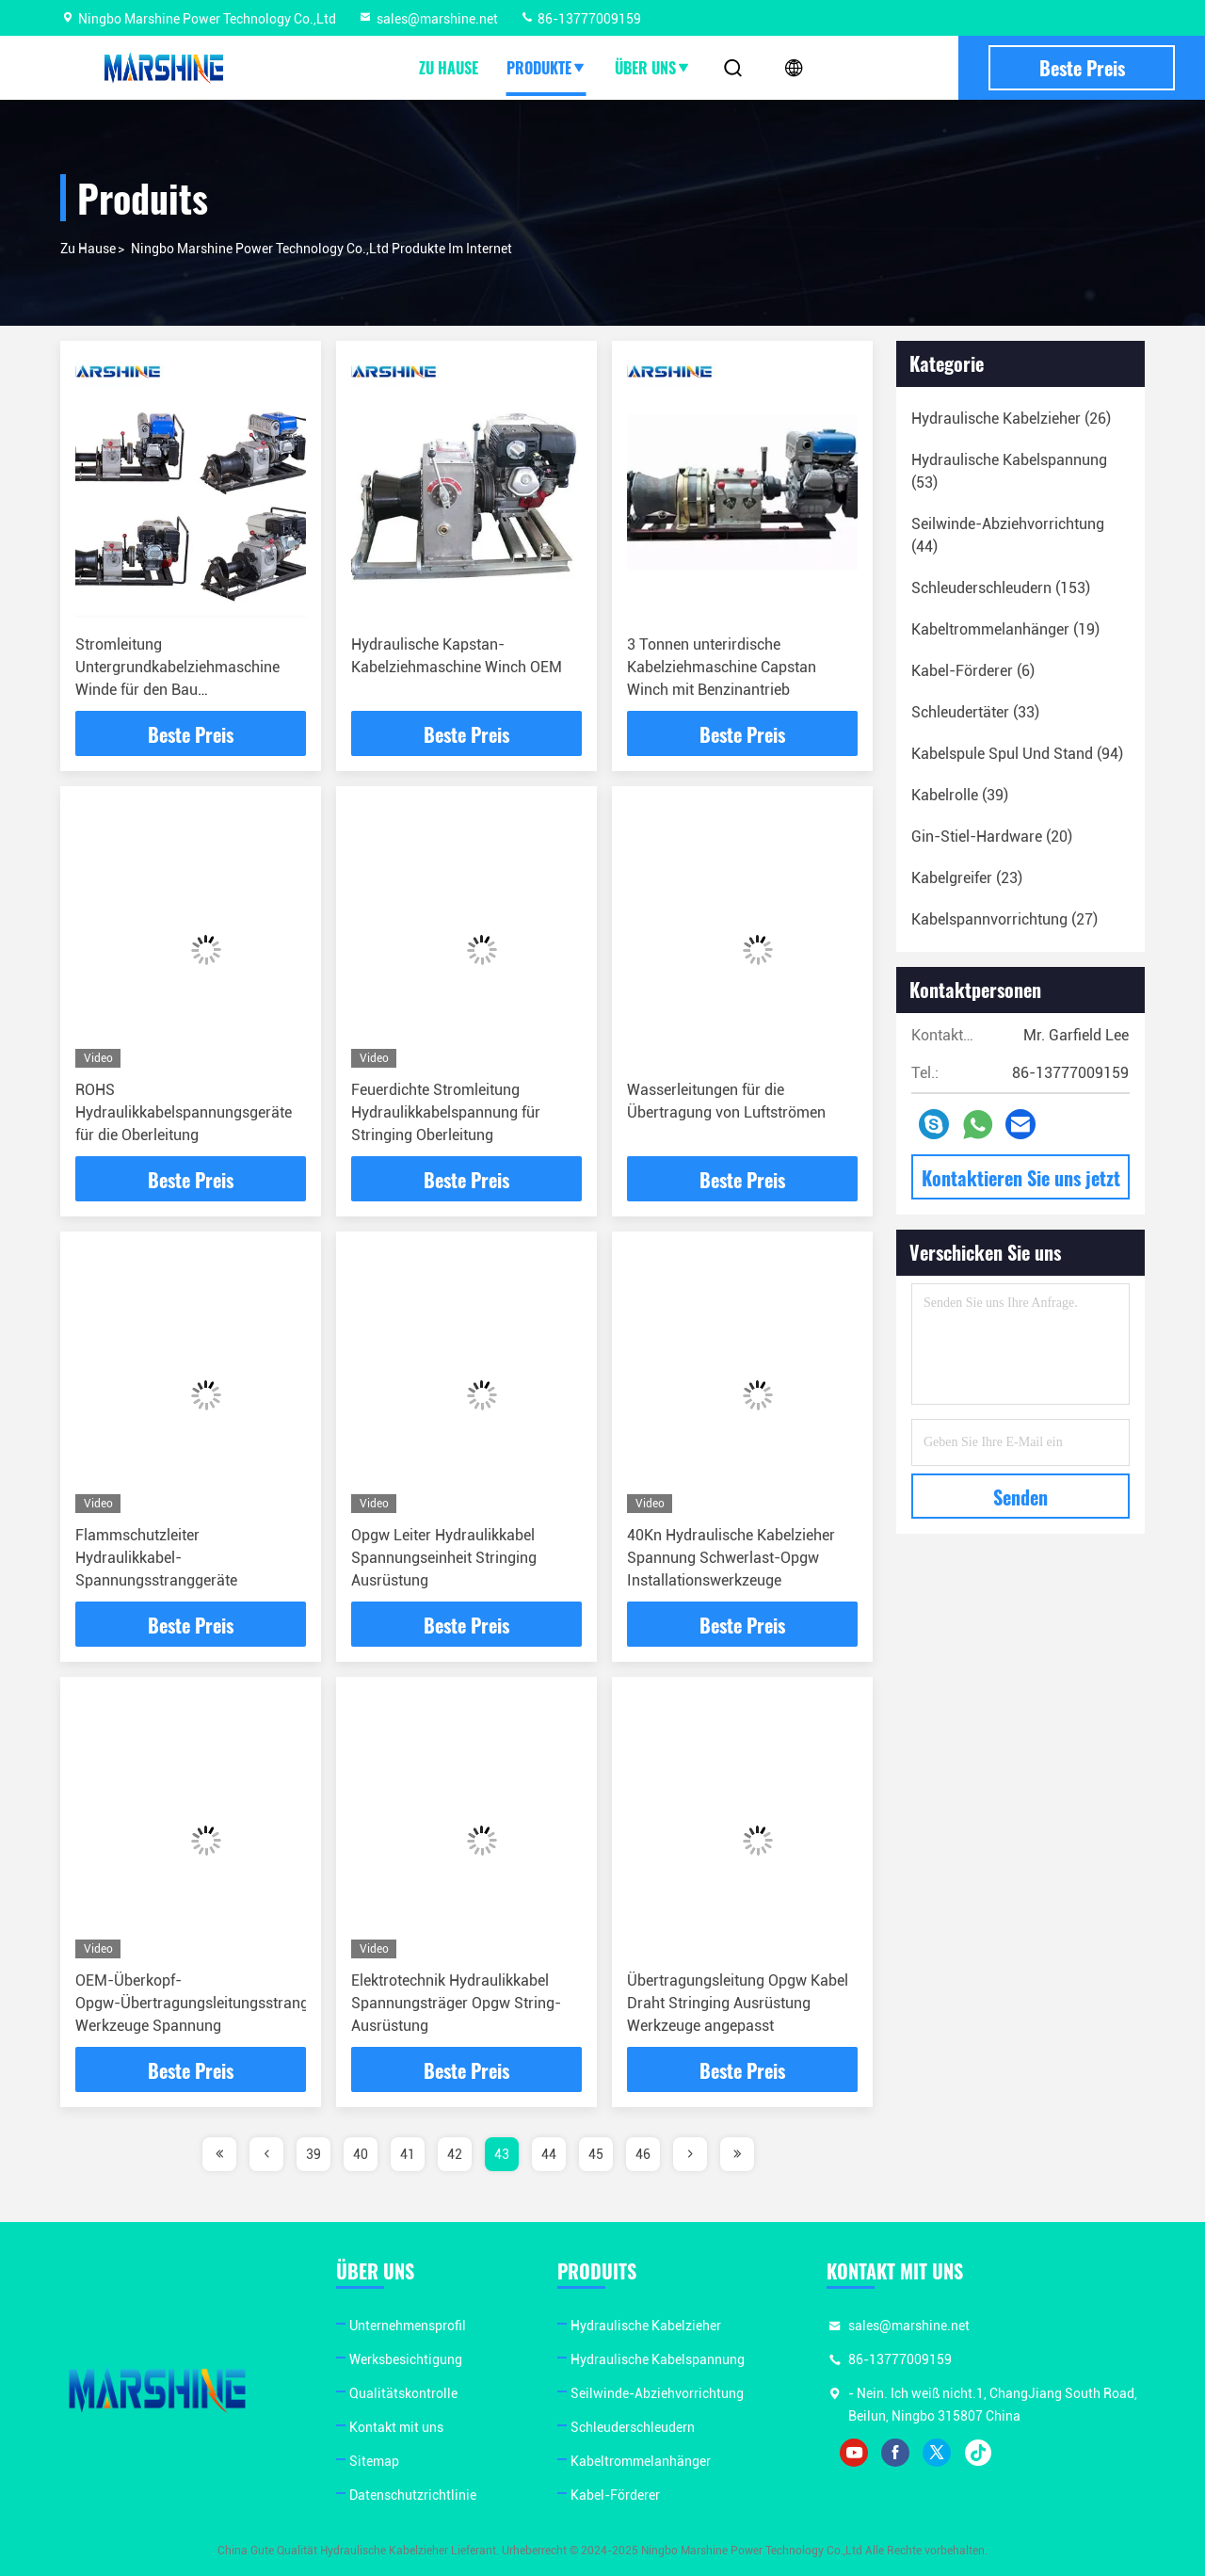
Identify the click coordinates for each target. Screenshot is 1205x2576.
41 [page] (407, 2154)
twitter (937, 2453)
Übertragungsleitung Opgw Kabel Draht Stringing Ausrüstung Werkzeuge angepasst (737, 2003)
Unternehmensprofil (407, 2325)
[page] (219, 2154)
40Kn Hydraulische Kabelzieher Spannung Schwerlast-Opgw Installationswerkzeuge (731, 1557)
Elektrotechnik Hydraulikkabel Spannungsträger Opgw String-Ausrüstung (456, 2003)
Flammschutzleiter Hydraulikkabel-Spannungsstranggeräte (156, 1557)
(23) (966, 878)
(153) (1000, 588)
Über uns (653, 67)
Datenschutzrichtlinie (412, 2495)
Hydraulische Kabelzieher (645, 2325)
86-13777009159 (580, 18)
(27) (1004, 919)
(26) (1011, 418)
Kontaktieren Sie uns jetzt (1021, 1178)
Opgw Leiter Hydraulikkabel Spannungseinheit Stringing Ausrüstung (444, 1557)
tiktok (978, 2453)
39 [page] (313, 2154)
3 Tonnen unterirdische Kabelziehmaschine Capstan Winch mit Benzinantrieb (721, 667)
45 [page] (595, 2154)
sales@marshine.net (428, 18)
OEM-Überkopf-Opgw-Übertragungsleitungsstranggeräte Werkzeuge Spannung (213, 2003)
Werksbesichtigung (405, 2359)
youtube (854, 2453)
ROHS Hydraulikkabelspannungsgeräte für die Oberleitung (183, 1112)
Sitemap (374, 2461)
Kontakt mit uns (396, 2427)
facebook (895, 2453)
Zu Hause (448, 67)
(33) (975, 712)
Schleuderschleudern (632, 2427)
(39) (959, 795)
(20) (991, 836)
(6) (973, 671)
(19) (1005, 629)
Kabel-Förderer (615, 2495)
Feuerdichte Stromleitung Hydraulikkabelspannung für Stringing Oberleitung (445, 1112)
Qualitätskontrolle (403, 2393)
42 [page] (454, 2154)
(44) (1007, 535)
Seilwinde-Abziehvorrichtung (657, 2393)
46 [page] (643, 2154)
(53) (1009, 471)
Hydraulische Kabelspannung (657, 2359)
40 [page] (360, 2154)
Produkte (546, 67)
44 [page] (548, 2154)
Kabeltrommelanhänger (640, 2461)
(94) (1017, 754)
